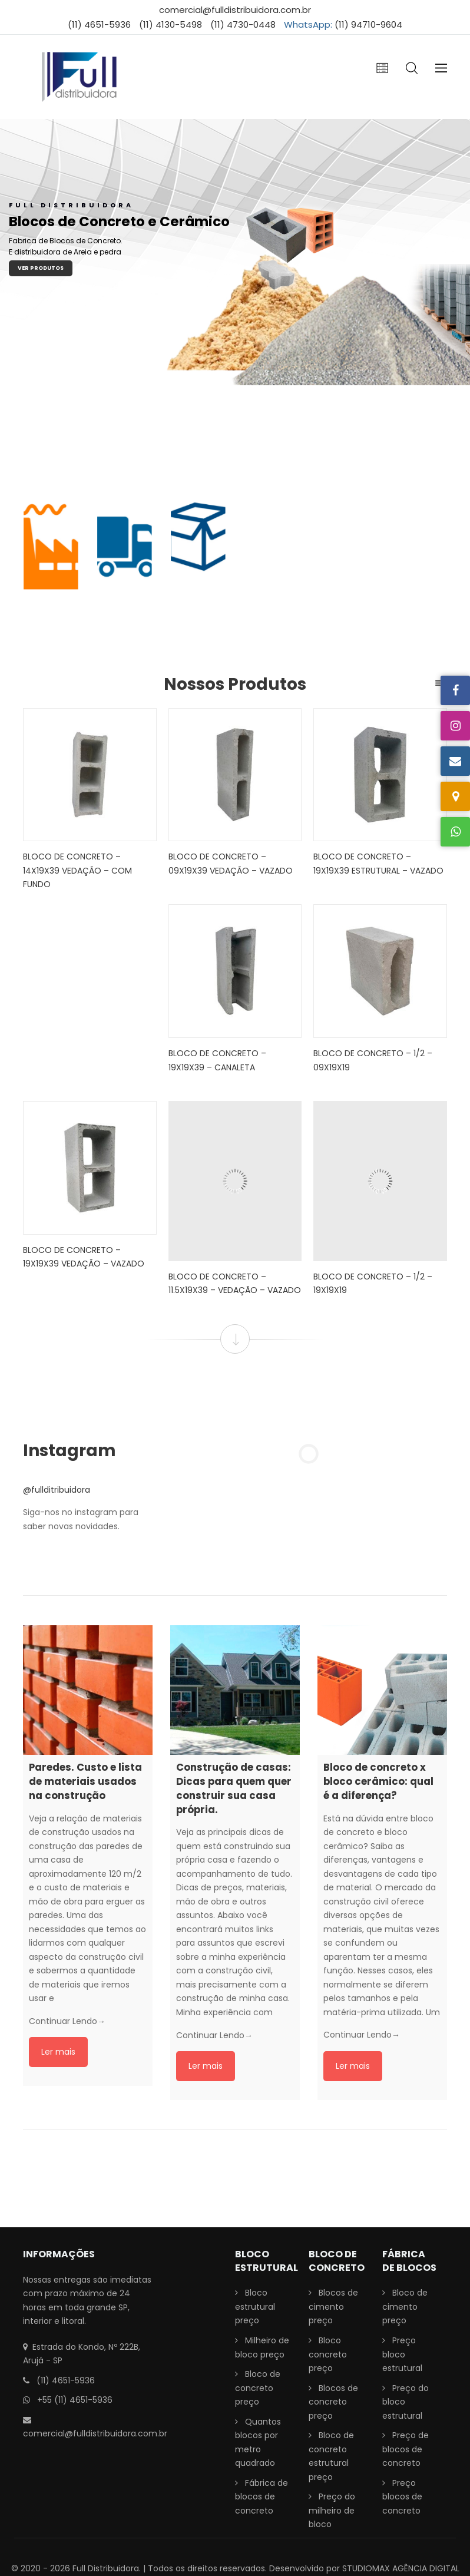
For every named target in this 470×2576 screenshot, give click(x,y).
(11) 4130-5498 (170, 24)
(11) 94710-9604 (368, 24)
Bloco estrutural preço (255, 2306)
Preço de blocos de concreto (405, 2449)
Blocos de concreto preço (333, 2402)
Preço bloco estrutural (402, 2354)
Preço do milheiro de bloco (332, 2510)
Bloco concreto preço (328, 2354)
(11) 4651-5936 (99, 24)
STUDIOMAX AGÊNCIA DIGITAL (400, 2568)
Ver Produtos (41, 268)
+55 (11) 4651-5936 (74, 2400)
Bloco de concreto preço (257, 2388)
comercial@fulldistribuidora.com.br (235, 10)
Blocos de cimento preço (333, 2306)
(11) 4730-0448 (243, 24)
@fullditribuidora (56, 1490)
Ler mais (58, 2052)
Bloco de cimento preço (405, 2306)
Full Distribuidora (105, 2568)
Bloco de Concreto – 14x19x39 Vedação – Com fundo (77, 870)
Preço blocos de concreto (402, 2497)
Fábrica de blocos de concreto (261, 2497)
